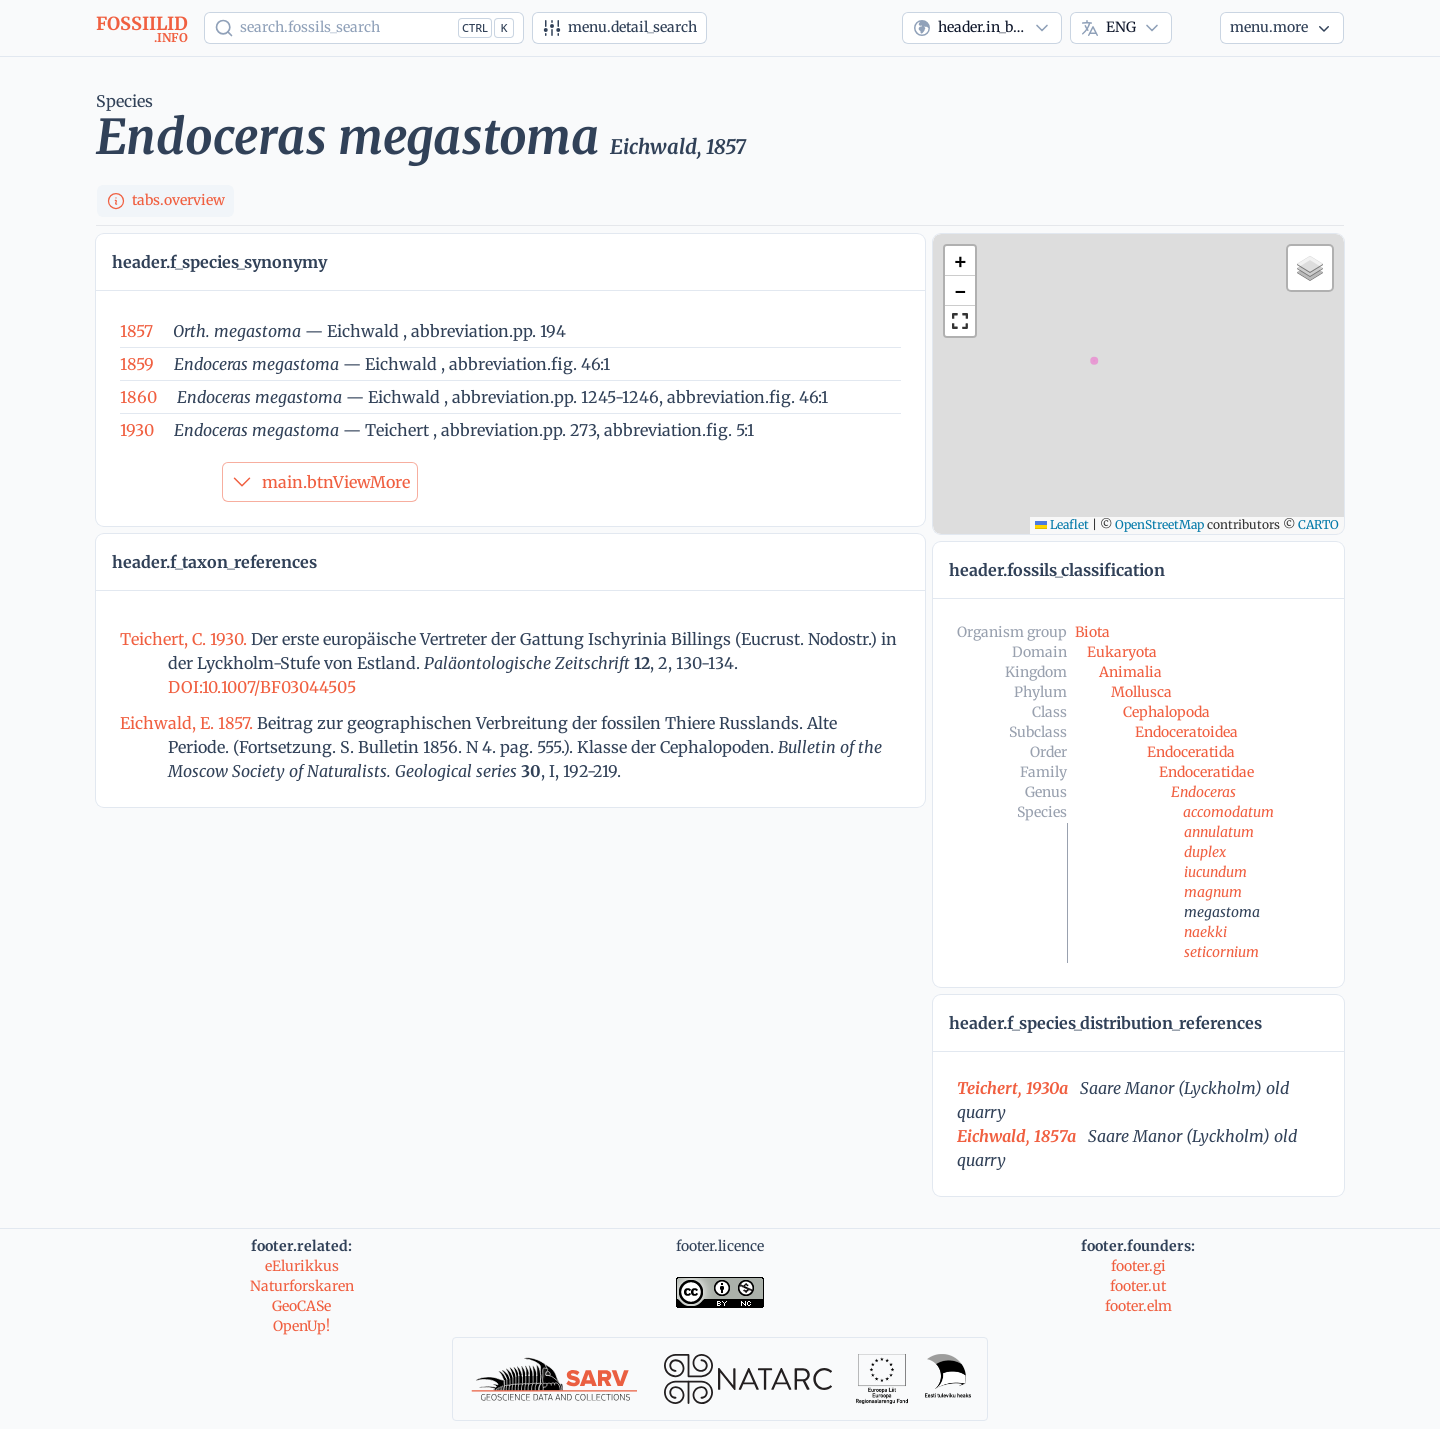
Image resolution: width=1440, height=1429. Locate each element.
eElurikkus (302, 1266)
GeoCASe (301, 1306)
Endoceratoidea (1186, 732)
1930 (137, 430)
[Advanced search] (619, 28)
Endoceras (1203, 792)
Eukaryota (1122, 652)
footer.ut (1138, 1286)
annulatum (1219, 832)
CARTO (1318, 524)
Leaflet (1062, 524)
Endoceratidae (1206, 772)
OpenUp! (301, 1326)
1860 (138, 397)
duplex (1205, 852)
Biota (1092, 632)
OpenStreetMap (1159, 524)
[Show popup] (364, 28)
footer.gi (1138, 1266)
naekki (1205, 932)
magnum (1213, 892)
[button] (960, 261)
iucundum (1215, 872)
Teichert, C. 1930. (185, 639)
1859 (137, 364)
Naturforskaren (302, 1286)
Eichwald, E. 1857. (188, 723)
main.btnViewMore (320, 482)
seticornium (1221, 952)
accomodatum (1228, 812)
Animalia (1130, 672)
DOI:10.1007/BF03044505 (262, 687)
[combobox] (982, 28)
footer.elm (1138, 1306)
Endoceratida (1191, 752)
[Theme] (1196, 28)
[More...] (1282, 28)
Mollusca (1141, 692)
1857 (136, 331)
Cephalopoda (1166, 712)
